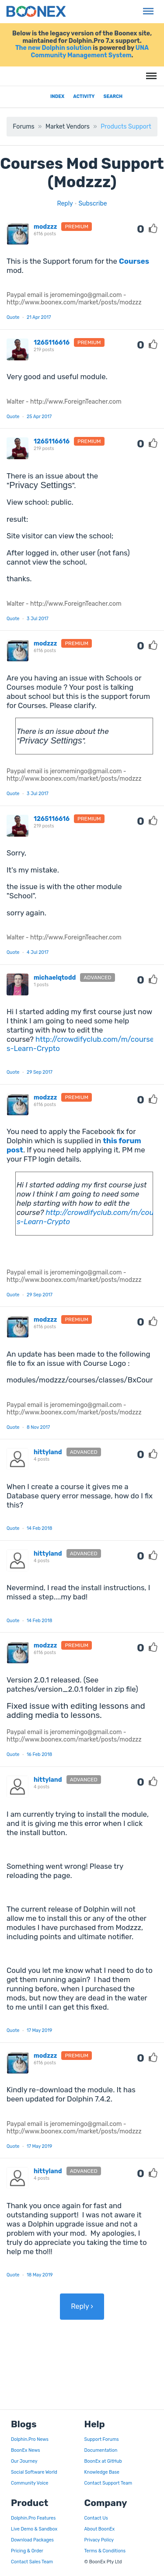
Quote (13, 317)
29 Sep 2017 (39, 1072)
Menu (146, 7)
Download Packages (32, 2540)
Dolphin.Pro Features (33, 2518)
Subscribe (92, 203)
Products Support (126, 126)
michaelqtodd (55, 977)
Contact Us (96, 2518)
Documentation (101, 2450)
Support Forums (101, 2439)
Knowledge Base (101, 2472)
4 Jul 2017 (38, 952)
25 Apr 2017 (39, 416)
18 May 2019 (39, 2275)
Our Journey (24, 2461)
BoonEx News (25, 2450)
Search (113, 96)
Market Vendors (67, 126)
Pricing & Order (27, 2551)
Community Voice (29, 2483)
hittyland (48, 1452)
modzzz (45, 226)
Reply (65, 203)
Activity (83, 96)
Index (57, 96)
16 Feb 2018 (39, 1754)
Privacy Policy (99, 2540)
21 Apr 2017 (39, 317)
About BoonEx (99, 2529)
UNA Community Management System (90, 51)
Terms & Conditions (105, 2551)
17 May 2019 (39, 2030)
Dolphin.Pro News (30, 2439)
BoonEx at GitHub (103, 2461)
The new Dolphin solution (53, 48)
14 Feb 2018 (39, 1528)
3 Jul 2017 (38, 618)
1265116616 (52, 342)
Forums (23, 126)
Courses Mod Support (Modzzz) (82, 172)
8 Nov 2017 (38, 1427)
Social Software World (34, 2472)
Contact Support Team (108, 2483)
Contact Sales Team (32, 2562)
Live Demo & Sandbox (34, 2529)
